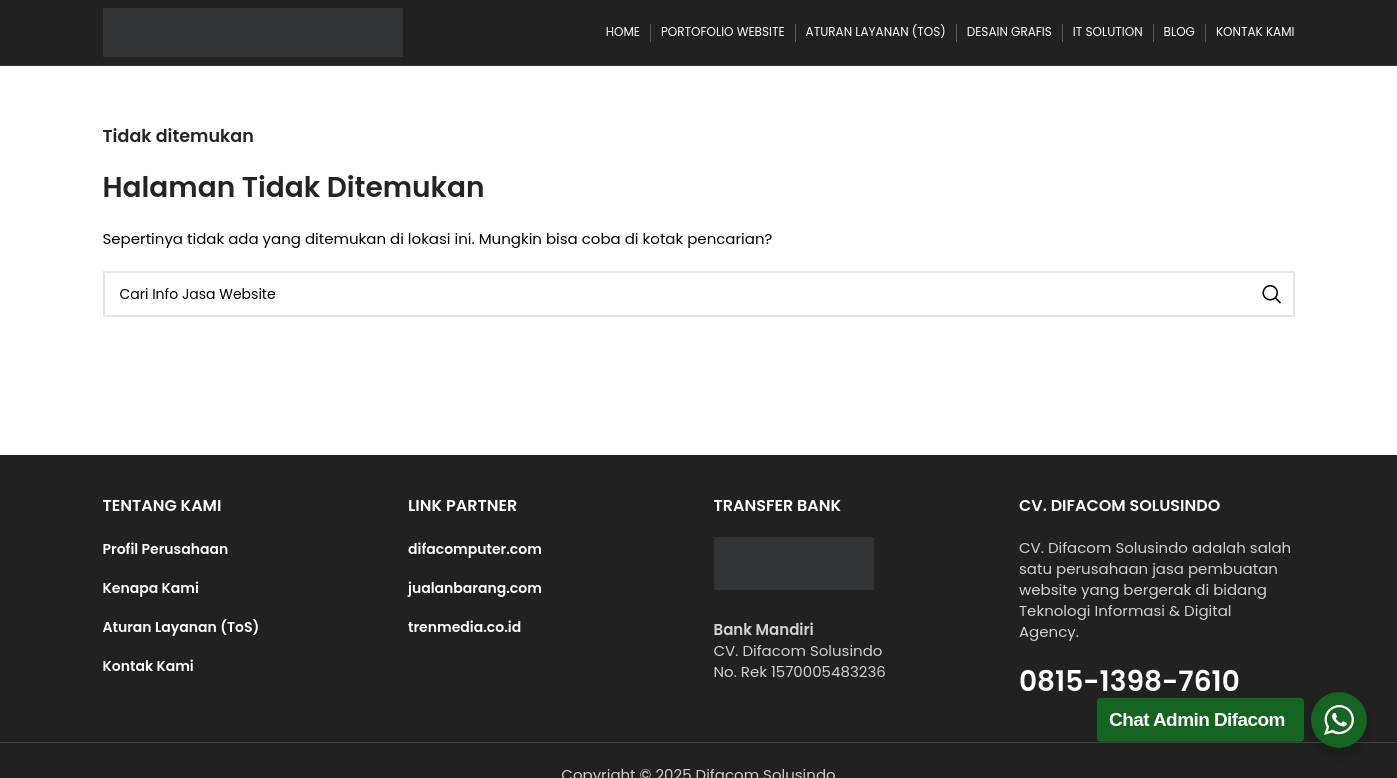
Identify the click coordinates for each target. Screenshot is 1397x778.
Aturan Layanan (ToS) (181, 627)
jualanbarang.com (475, 588)
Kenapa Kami (151, 588)
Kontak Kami (148, 666)
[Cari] (699, 294)
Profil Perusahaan (166, 549)
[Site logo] (253, 31)
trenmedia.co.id (464, 627)
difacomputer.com (475, 549)
